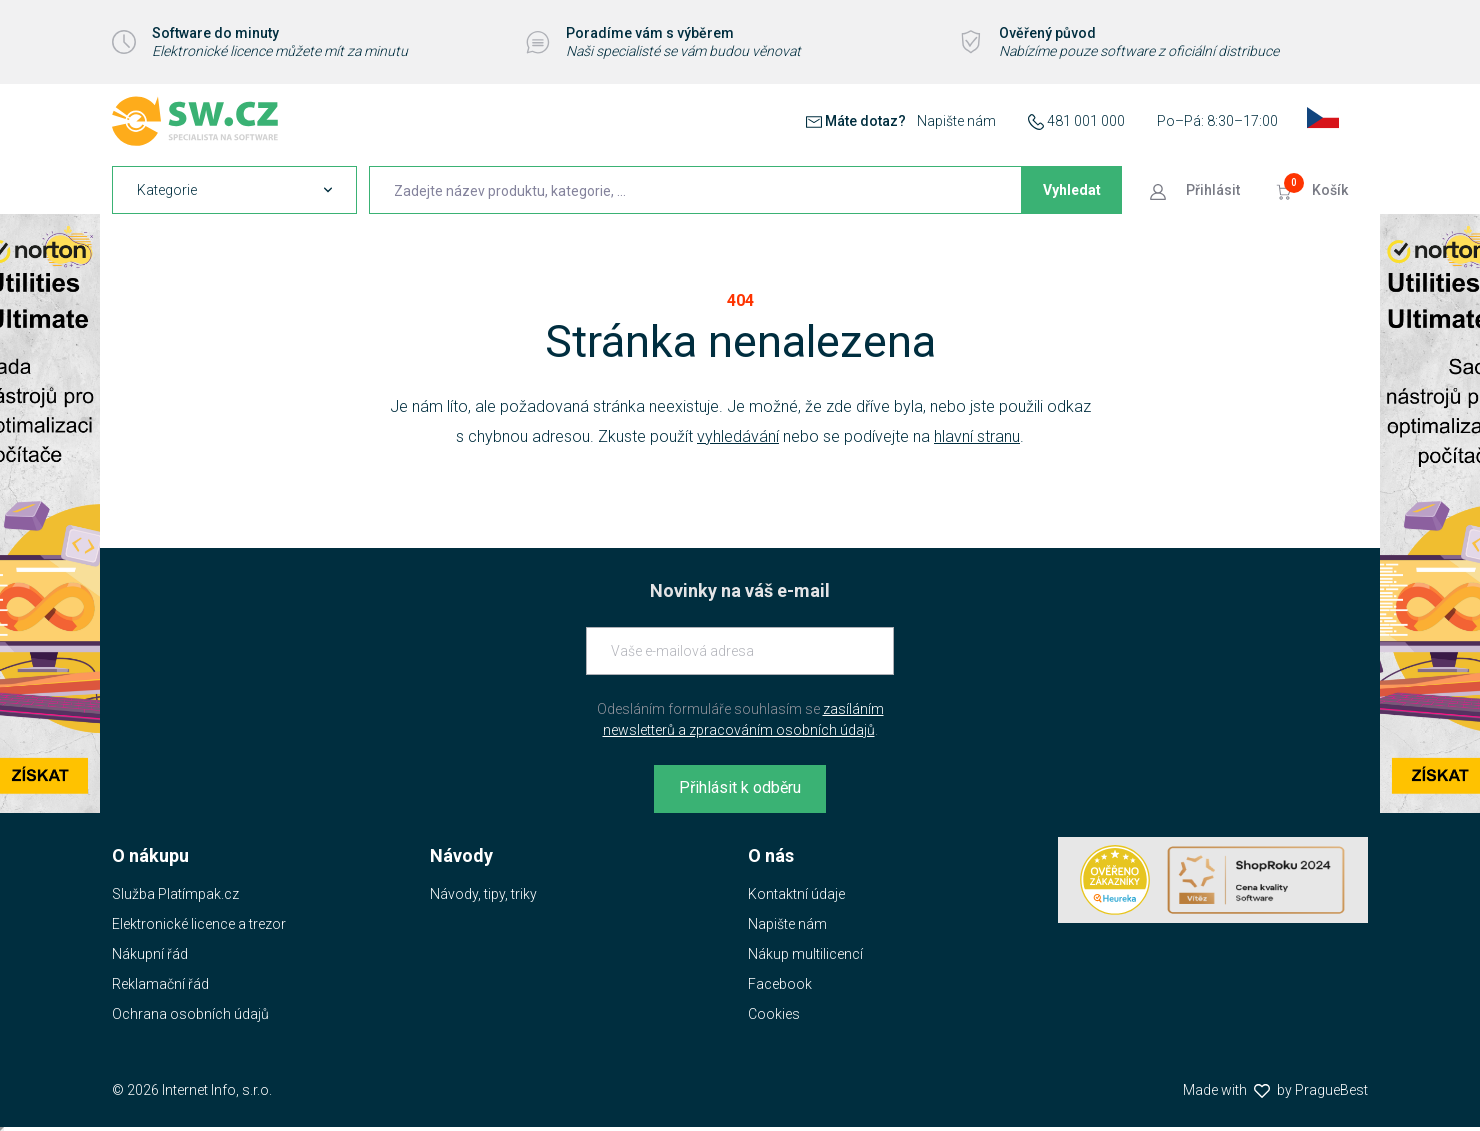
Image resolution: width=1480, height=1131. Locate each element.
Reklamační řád (160, 984)
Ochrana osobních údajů (190, 1014)
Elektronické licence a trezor (199, 924)
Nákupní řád (150, 954)
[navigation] (234, 190)
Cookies (774, 1014)
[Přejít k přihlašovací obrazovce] (1197, 190)
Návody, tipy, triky (483, 894)
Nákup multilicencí (805, 954)
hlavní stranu (977, 436)
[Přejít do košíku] (1314, 190)
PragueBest (1331, 1090)
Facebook (780, 984)
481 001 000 (1086, 121)
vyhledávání (738, 436)
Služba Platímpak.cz (175, 894)
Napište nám (956, 121)
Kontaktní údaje (796, 894)
